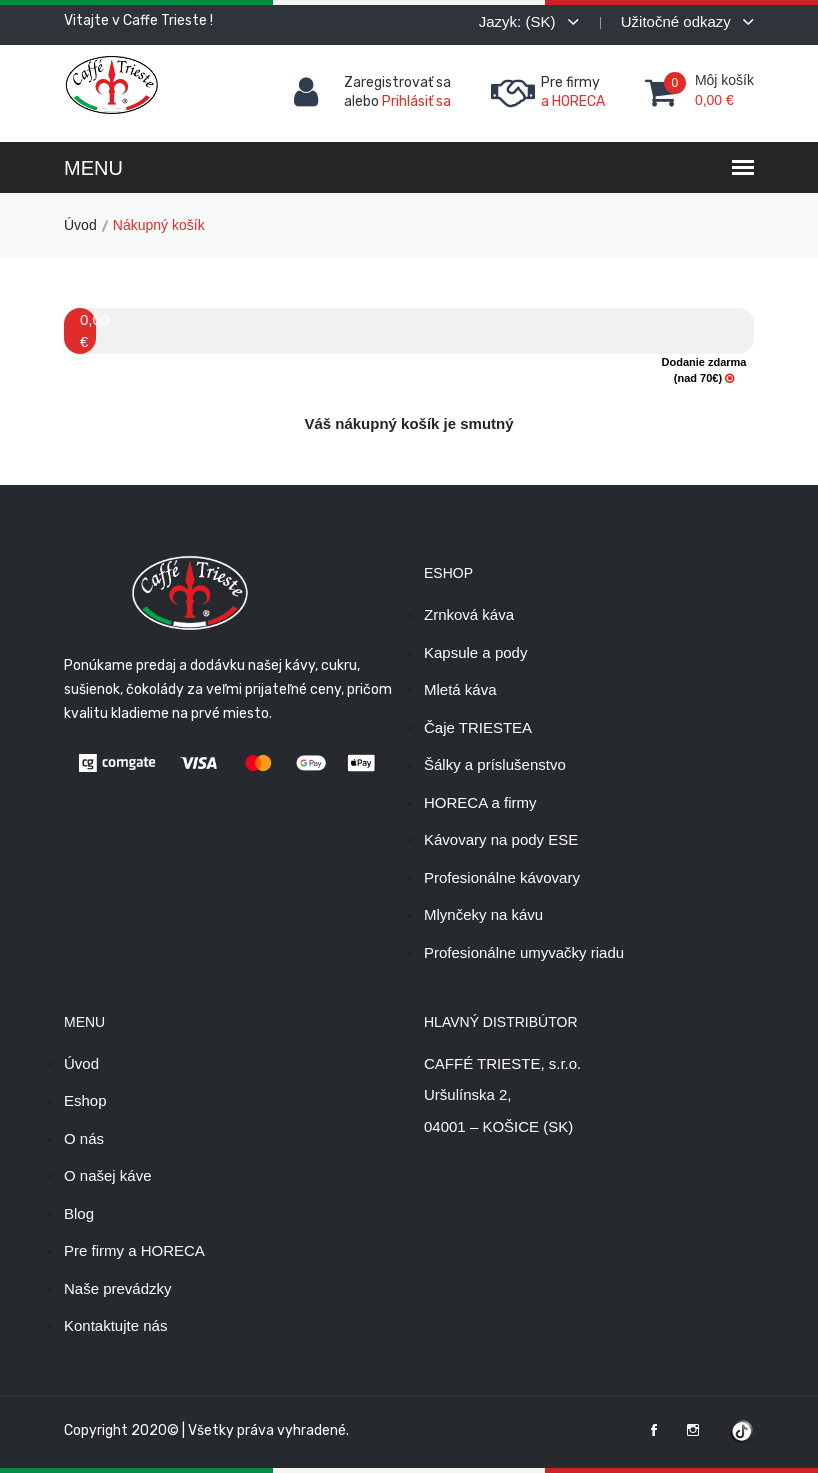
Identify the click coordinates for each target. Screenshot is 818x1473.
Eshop (85, 1100)
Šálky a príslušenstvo (495, 764)
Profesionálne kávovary (502, 877)
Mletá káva (460, 689)
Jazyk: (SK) (529, 21)
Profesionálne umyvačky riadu (524, 952)
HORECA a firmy (480, 802)
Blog (79, 1213)
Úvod (80, 225)
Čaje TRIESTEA (478, 727)
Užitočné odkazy (687, 21)
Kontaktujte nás (115, 1325)
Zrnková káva (469, 614)
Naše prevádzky (118, 1288)
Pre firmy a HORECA (134, 1250)
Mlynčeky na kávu (483, 914)
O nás (84, 1138)
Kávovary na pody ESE (501, 839)
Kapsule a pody (475, 652)
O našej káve (108, 1175)
